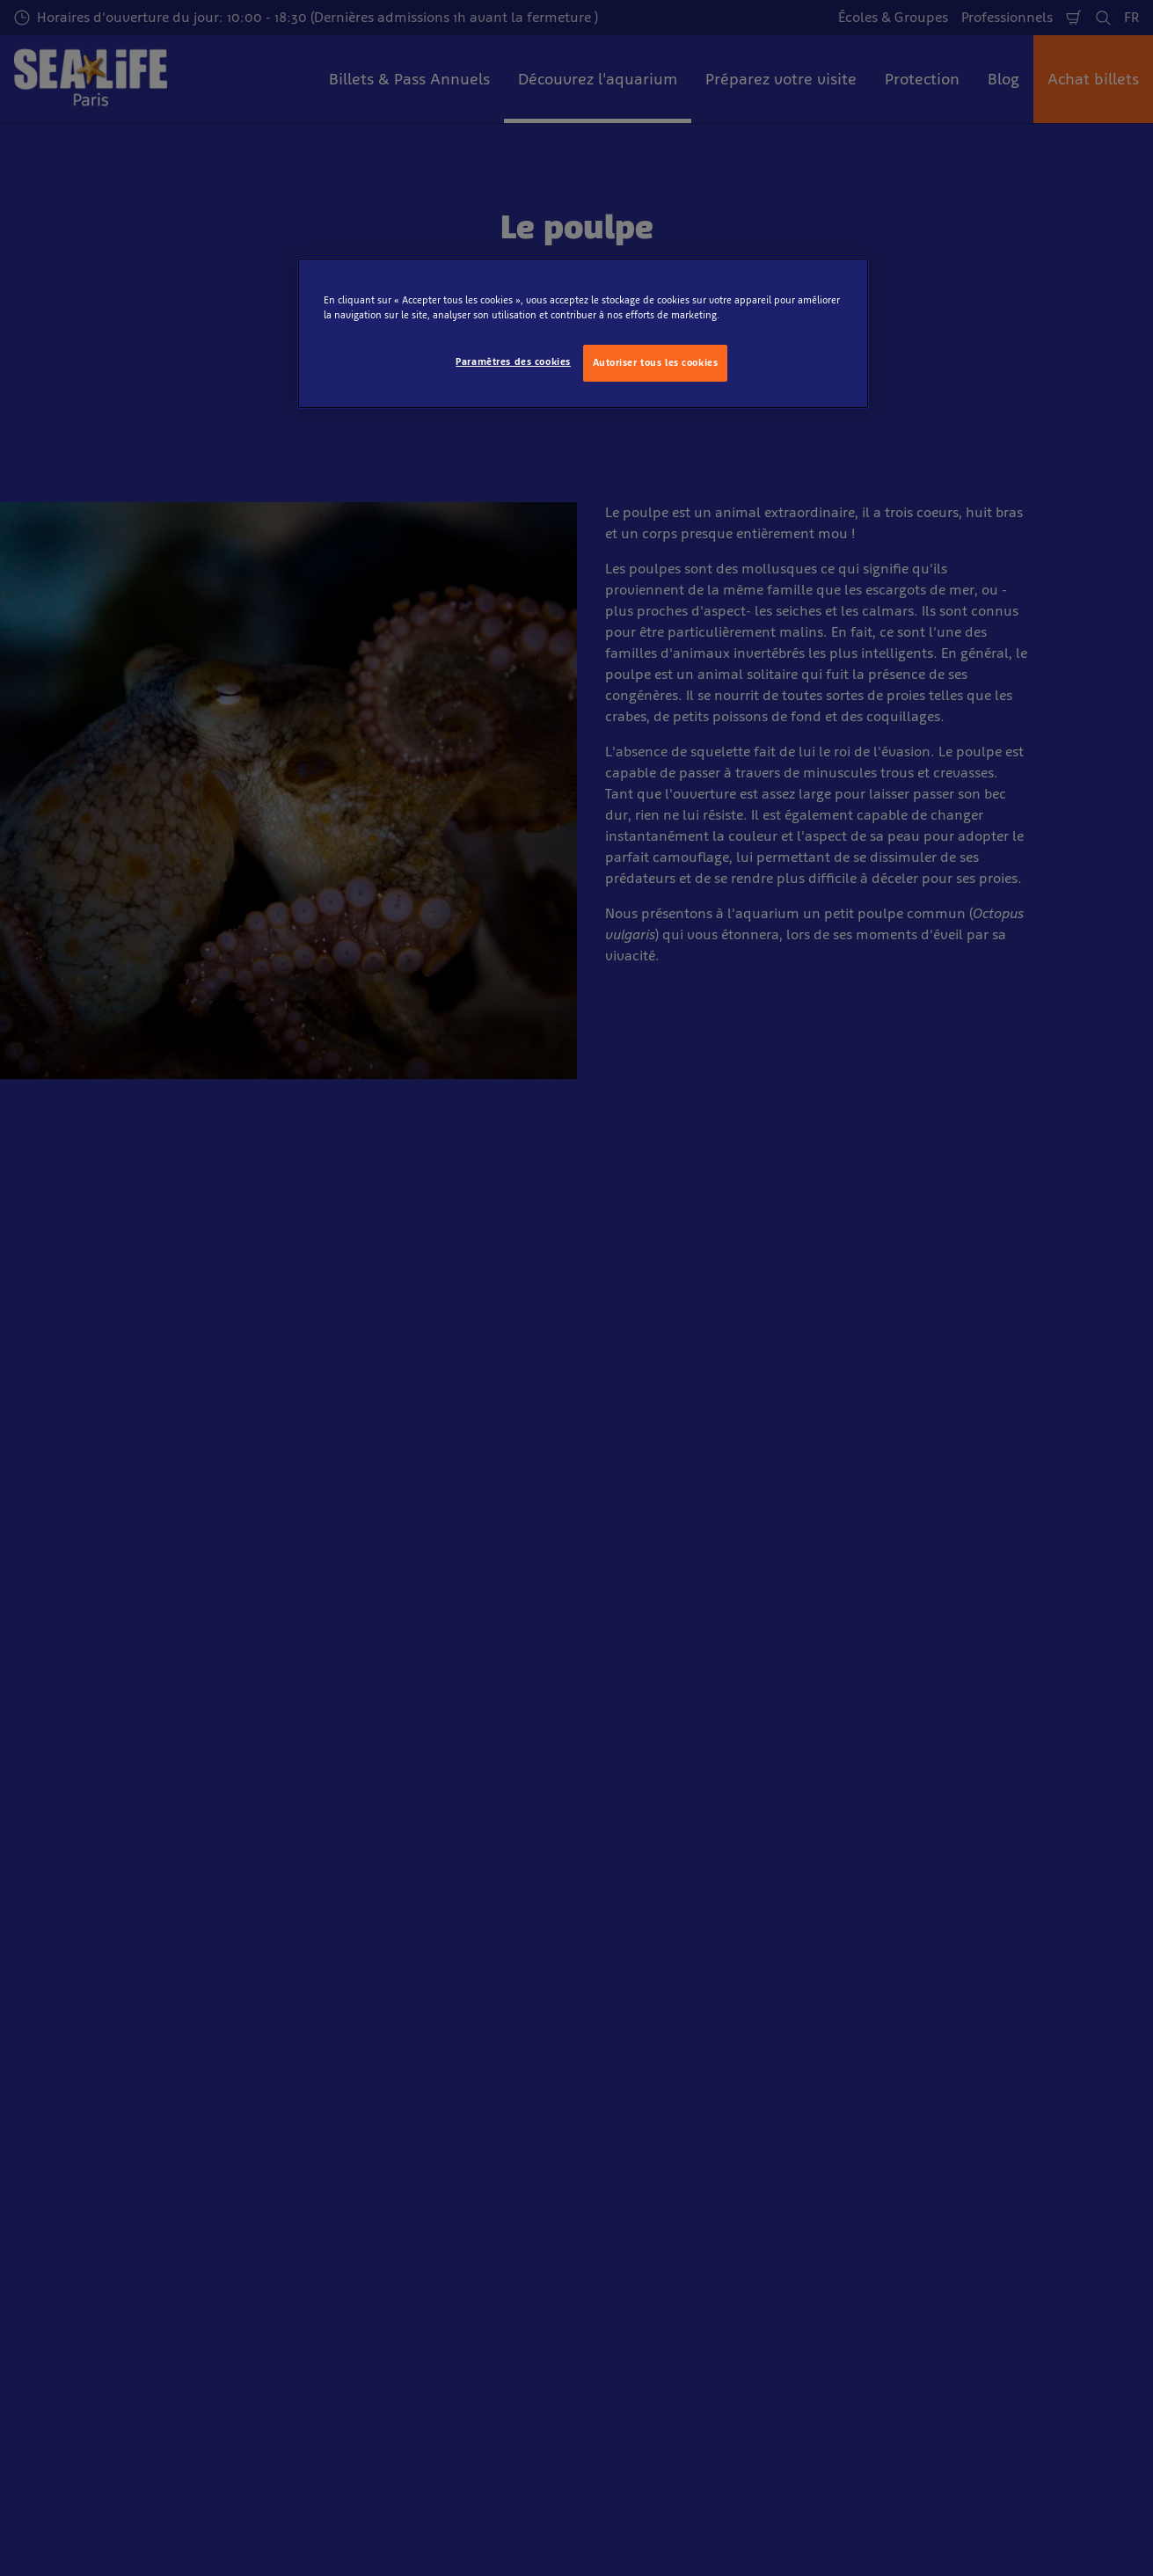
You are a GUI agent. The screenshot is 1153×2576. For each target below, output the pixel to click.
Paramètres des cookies (513, 361)
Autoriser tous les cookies (656, 362)
